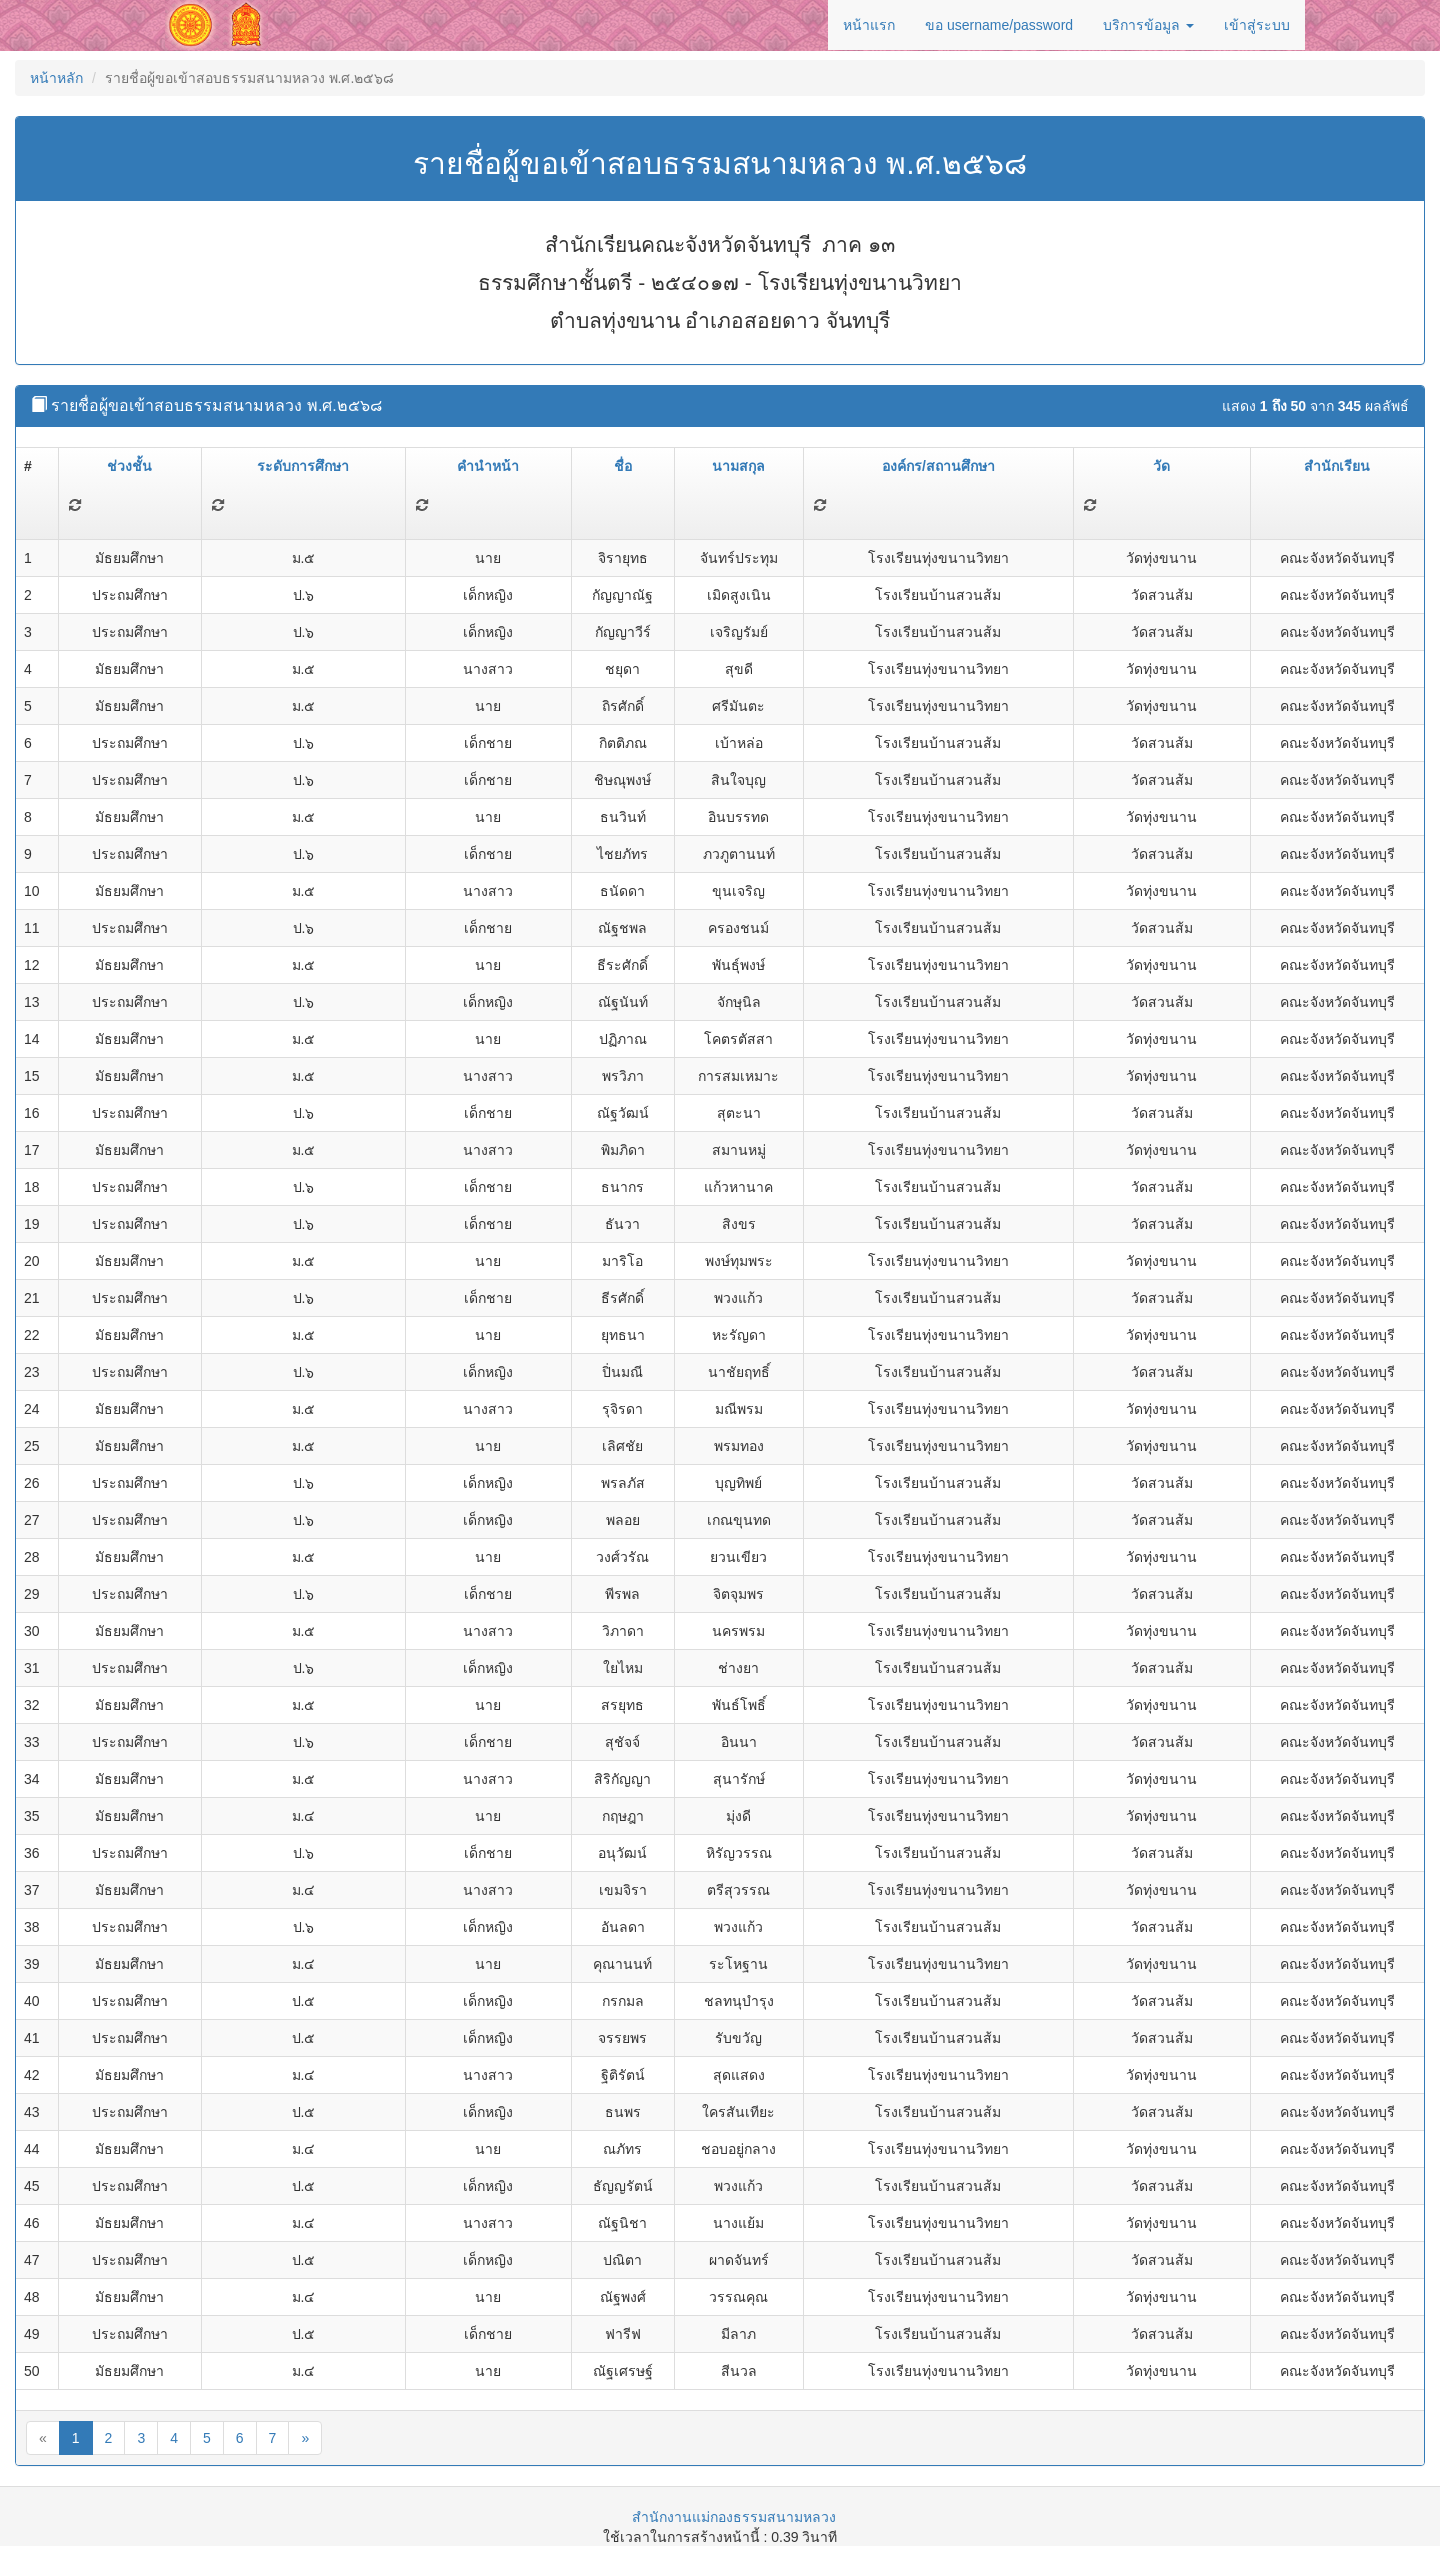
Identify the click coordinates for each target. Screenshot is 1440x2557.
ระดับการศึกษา (303, 466)
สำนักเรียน (1337, 466)
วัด (1161, 466)
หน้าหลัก (56, 78)
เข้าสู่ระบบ (1257, 25)
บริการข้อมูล (1148, 25)
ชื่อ (623, 466)
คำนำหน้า (488, 466)
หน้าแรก (869, 25)
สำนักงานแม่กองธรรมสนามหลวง (734, 2517)
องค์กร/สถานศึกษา (938, 466)
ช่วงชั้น (129, 466)
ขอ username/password (999, 25)
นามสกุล (738, 466)
